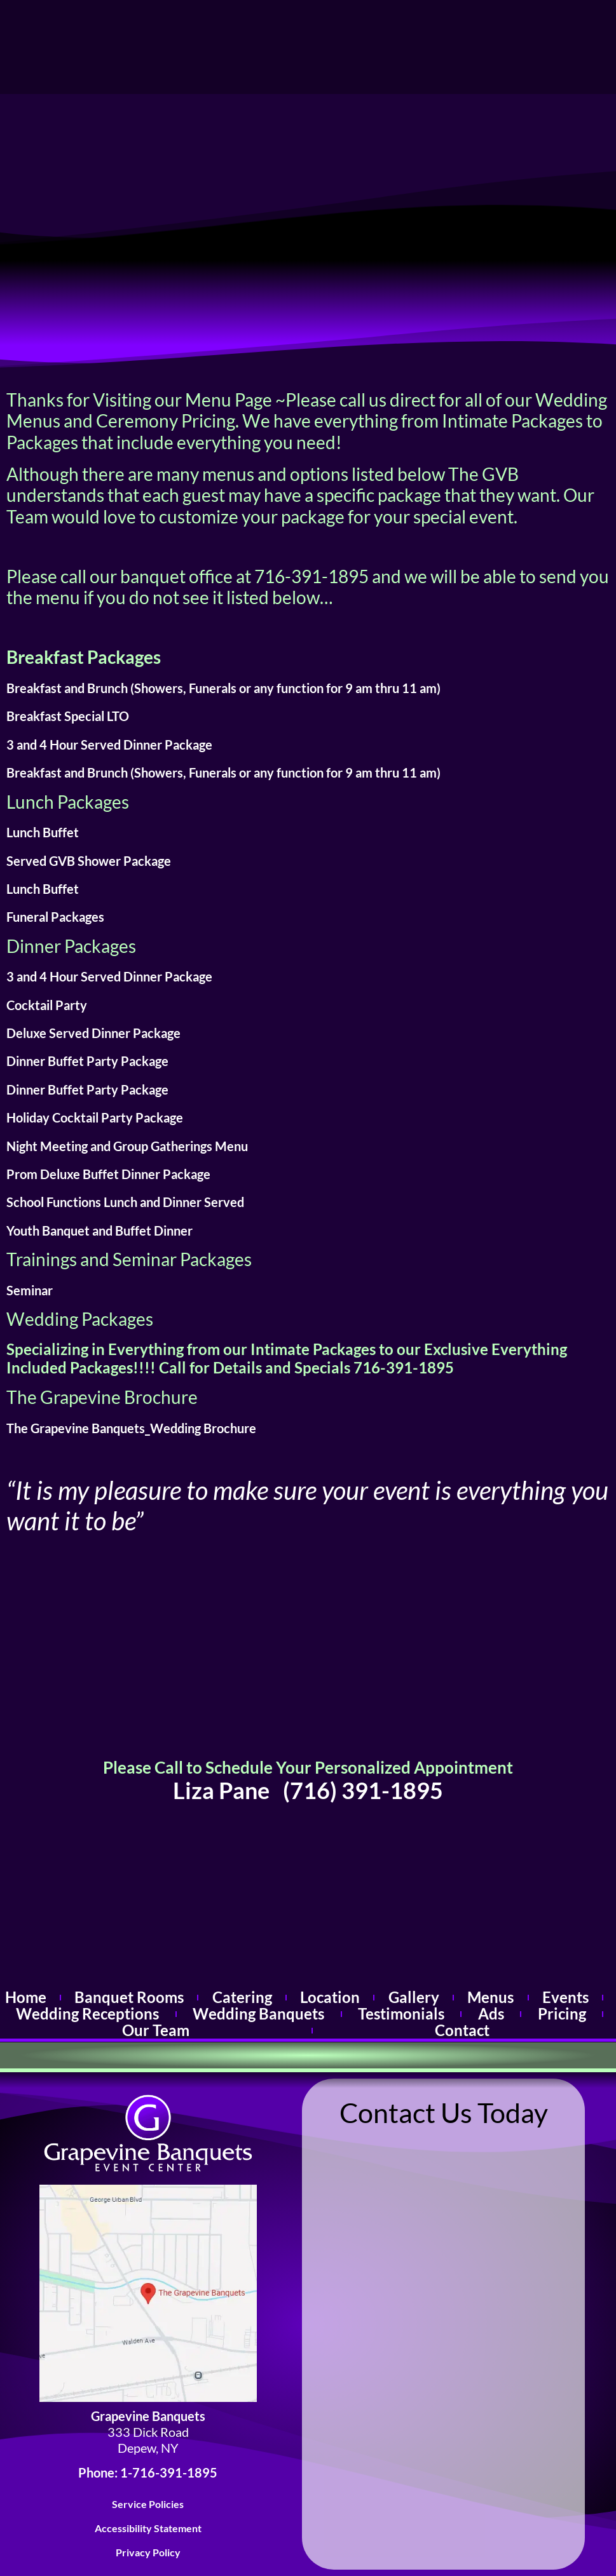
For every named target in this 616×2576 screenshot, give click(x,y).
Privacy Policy (148, 2553)
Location (331, 1998)
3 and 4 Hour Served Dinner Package (109, 744)
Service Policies (148, 2504)
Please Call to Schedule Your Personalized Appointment (308, 1767)
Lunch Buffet (42, 832)
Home (25, 1998)
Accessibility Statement (148, 2528)
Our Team (155, 2031)
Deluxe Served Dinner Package (93, 1033)
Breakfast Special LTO (67, 716)
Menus (490, 1998)
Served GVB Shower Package (88, 860)
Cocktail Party (46, 1005)
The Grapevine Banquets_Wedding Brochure (131, 1428)
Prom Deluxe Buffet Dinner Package (108, 1174)
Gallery (414, 1998)
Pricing (562, 2014)
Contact (462, 2031)
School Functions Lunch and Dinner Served (125, 1202)
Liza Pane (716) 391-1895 (308, 1790)
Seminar (29, 1290)
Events (565, 1998)
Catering (242, 1998)
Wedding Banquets (258, 2014)
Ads (491, 2014)
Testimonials (401, 2014)
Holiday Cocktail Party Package (94, 1117)
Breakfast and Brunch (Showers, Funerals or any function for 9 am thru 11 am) (223, 688)
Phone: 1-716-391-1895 (147, 2473)
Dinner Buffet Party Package (87, 1061)
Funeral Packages (55, 916)
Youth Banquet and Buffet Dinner (99, 1230)
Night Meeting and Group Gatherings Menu (127, 1146)
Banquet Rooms (128, 1998)
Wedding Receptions (88, 2014)
